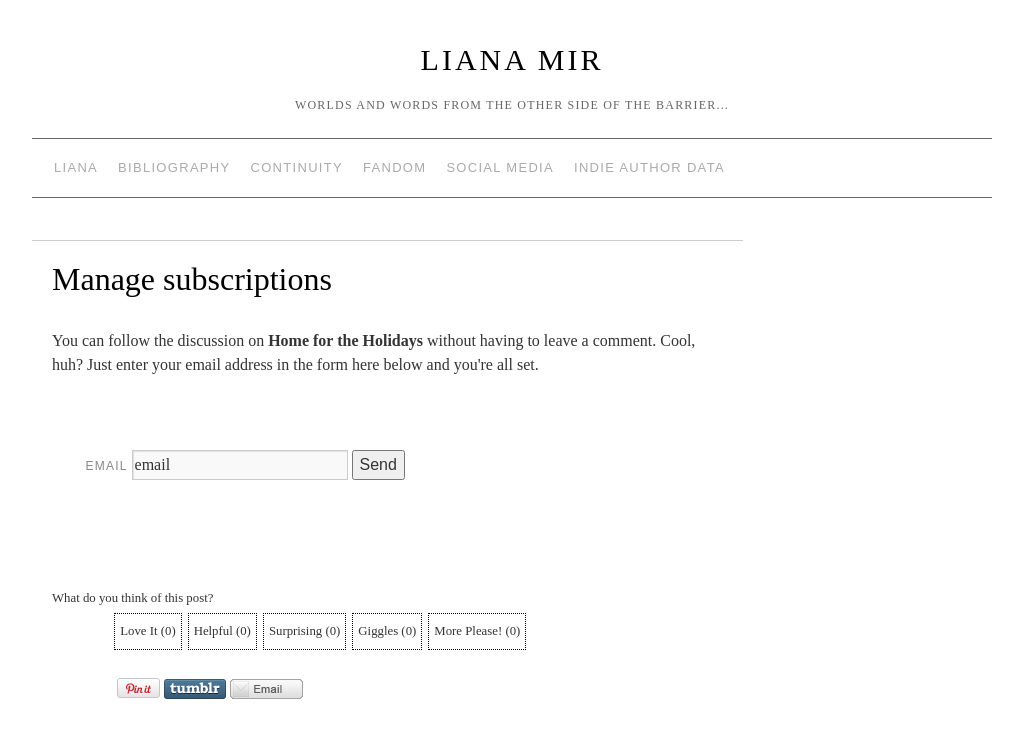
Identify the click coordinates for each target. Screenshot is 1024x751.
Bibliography (174, 167)
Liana (76, 167)
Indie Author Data (649, 167)
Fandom (394, 167)
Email (107, 466)
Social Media (500, 167)
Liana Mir (512, 59)
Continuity (297, 167)
